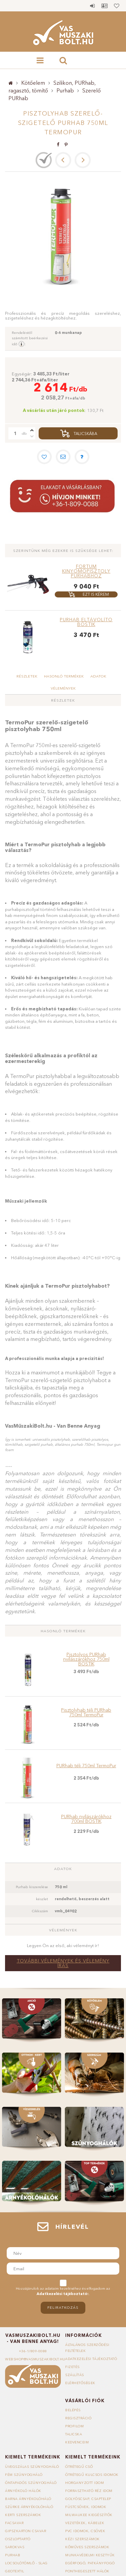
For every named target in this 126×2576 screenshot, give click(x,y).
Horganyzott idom (84, 2483)
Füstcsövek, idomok (85, 2507)
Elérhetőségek (80, 2383)
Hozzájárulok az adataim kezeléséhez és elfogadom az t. (63, 2291)
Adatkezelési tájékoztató (91, 2359)
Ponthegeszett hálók (87, 2571)
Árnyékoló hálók (23, 2491)
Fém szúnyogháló (24, 2475)
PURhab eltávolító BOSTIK (86, 622)
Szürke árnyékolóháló (29, 2507)
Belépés (92, 5)
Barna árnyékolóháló (28, 2499)
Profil (104, 5)
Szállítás (74, 2375)
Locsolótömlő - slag (26, 2563)
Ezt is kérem (96, 594)
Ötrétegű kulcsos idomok (92, 2475)
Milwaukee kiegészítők (89, 2515)
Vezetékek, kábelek (84, 2523)
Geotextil (14, 2571)
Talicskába (85, 433)
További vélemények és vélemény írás (63, 1963)
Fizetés (72, 2367)
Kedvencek (117, 5)
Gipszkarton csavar (25, 2531)
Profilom (74, 2426)
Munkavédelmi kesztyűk (90, 2555)
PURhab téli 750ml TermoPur (86, 1766)
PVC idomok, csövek (85, 2531)
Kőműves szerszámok (87, 2547)
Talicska (73, 2434)
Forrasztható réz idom (89, 2491)
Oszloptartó (18, 2539)
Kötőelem (33, 82)
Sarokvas (14, 2547)
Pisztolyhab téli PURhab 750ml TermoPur (86, 1712)
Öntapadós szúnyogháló (31, 2483)
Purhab (65, 90)
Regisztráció (78, 2418)
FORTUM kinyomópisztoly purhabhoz (86, 571)
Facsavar (14, 2523)
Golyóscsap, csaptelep (88, 2499)
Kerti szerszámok (23, 2515)
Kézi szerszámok (82, 2539)
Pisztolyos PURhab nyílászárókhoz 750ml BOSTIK (86, 1659)
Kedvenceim (77, 2442)
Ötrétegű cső (79, 2466)
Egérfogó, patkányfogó (90, 2563)
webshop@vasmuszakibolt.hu (35, 2359)
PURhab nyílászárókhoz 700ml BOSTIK (86, 1818)
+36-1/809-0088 (33, 2351)
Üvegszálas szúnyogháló (32, 2466)
